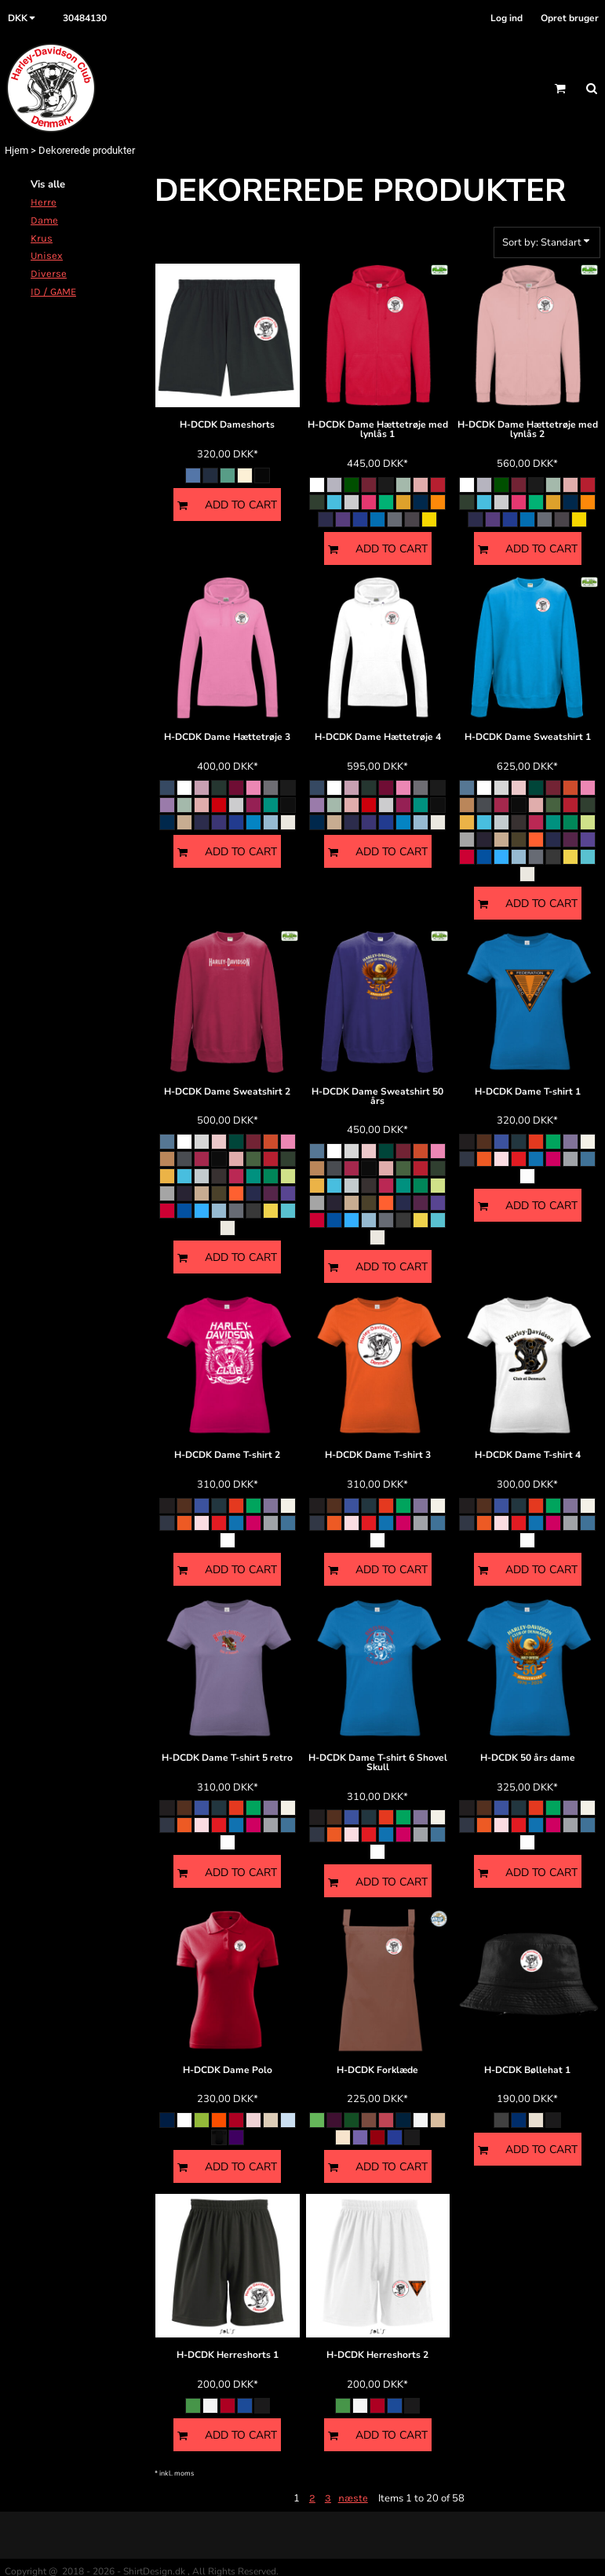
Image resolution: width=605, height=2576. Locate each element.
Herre (43, 202)
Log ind (506, 18)
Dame (44, 220)
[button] (23, 19)
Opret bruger (570, 18)
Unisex (47, 255)
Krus (42, 238)
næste (353, 2498)
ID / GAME (53, 291)
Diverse (49, 273)
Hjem (16, 150)
